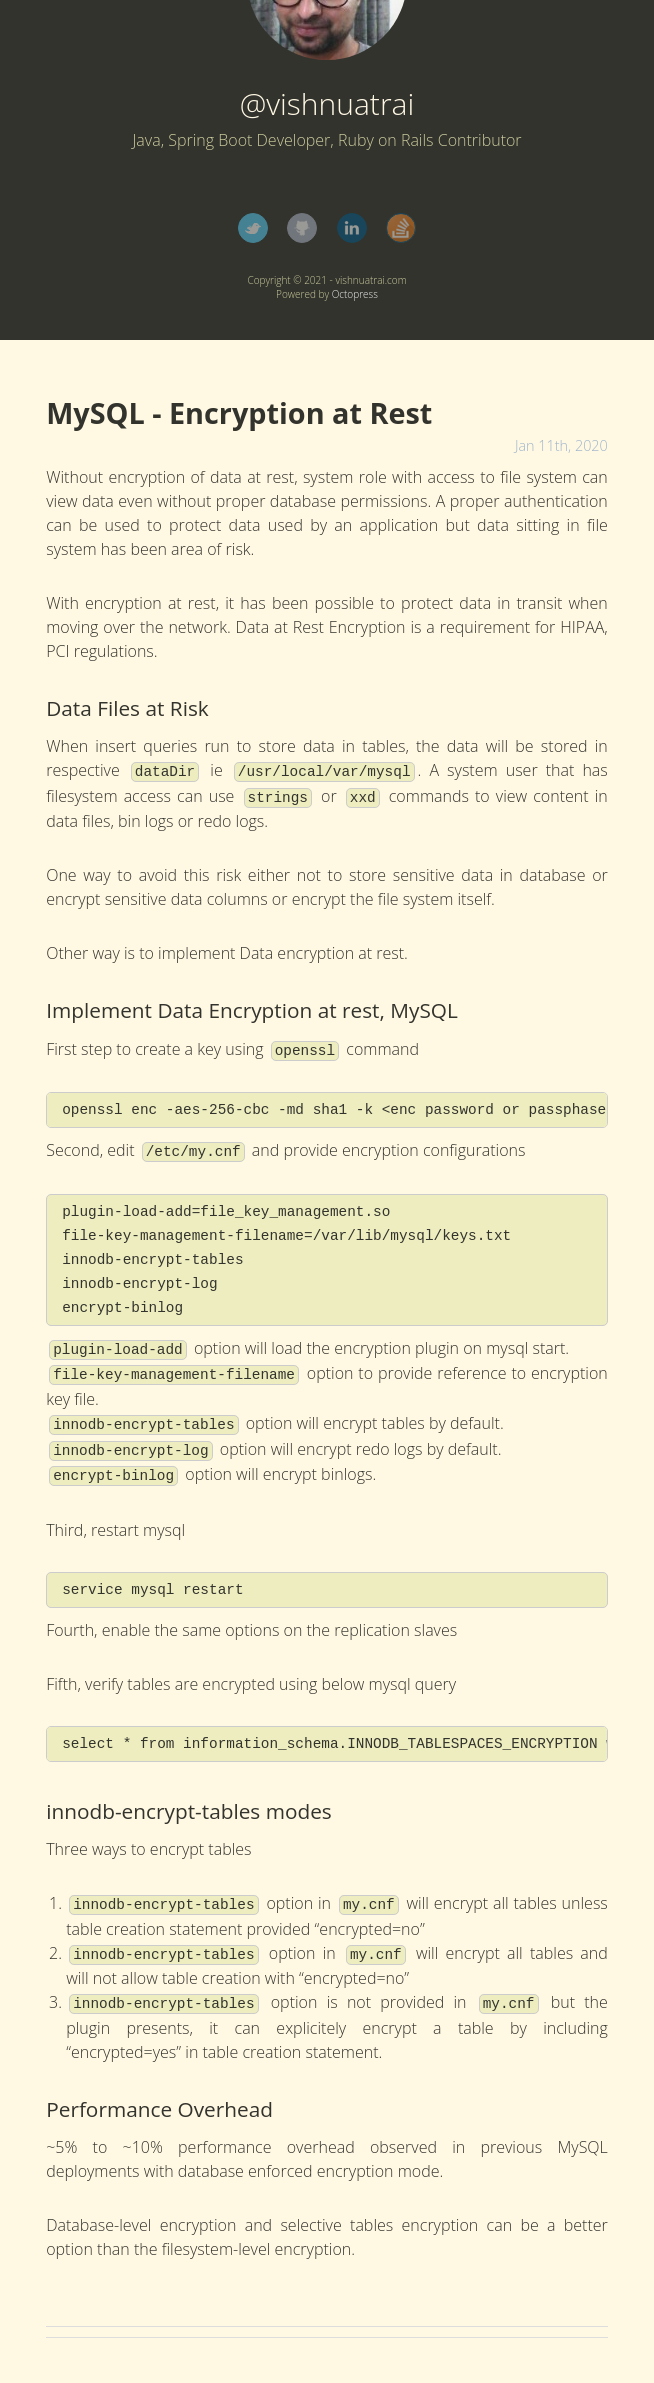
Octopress (355, 294)
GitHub (302, 228)
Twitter (253, 228)
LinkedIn (352, 228)
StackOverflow (401, 228)
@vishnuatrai (327, 103)
